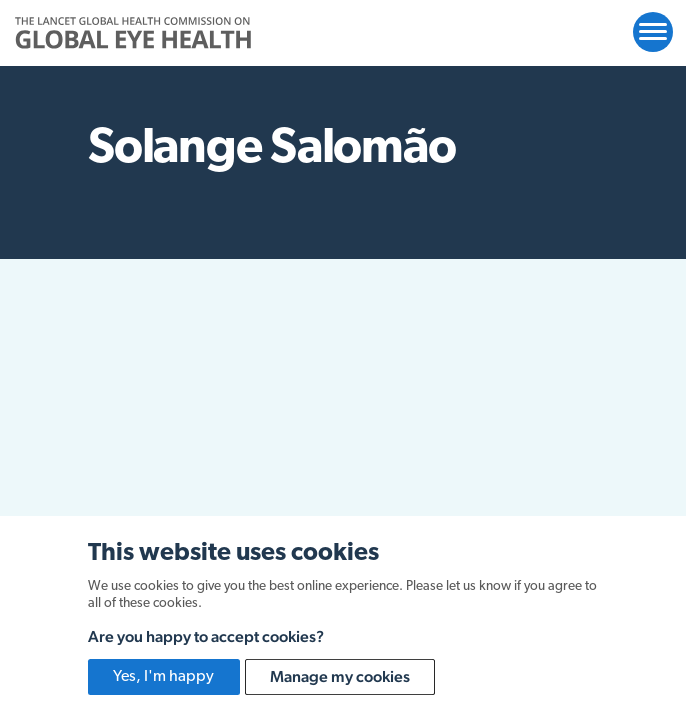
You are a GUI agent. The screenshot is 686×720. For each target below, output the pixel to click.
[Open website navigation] (653, 32)
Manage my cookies (340, 676)
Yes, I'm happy (163, 677)
